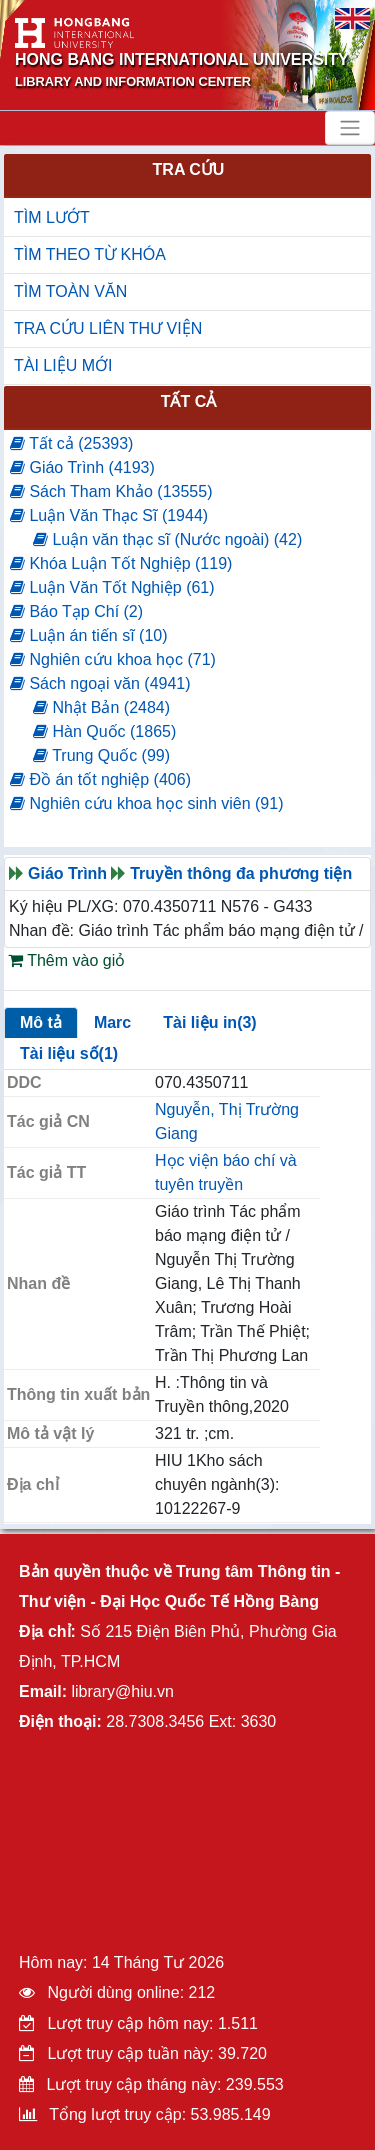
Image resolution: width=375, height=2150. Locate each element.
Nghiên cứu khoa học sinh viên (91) (146, 803)
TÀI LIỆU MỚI (63, 365)
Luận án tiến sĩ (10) (89, 635)
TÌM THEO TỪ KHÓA (90, 254)
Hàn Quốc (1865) (104, 731)
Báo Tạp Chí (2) (76, 611)
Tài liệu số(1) (69, 1053)
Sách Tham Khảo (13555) (111, 491)
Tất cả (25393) (71, 443)
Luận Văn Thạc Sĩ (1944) (109, 515)
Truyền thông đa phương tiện (241, 873)
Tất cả (189, 401)
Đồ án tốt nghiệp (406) (100, 779)
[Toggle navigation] (350, 128)
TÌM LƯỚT (52, 217)
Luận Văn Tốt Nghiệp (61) (112, 587)
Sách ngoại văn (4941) (100, 683)
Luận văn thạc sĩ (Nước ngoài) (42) (167, 539)
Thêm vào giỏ (66, 960)
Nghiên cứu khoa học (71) (113, 659)
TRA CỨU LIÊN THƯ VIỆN (108, 328)
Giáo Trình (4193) (82, 467)
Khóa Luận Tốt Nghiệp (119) (121, 563)
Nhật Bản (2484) (101, 707)
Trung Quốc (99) (101, 755)
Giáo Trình (67, 873)
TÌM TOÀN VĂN (70, 291)
